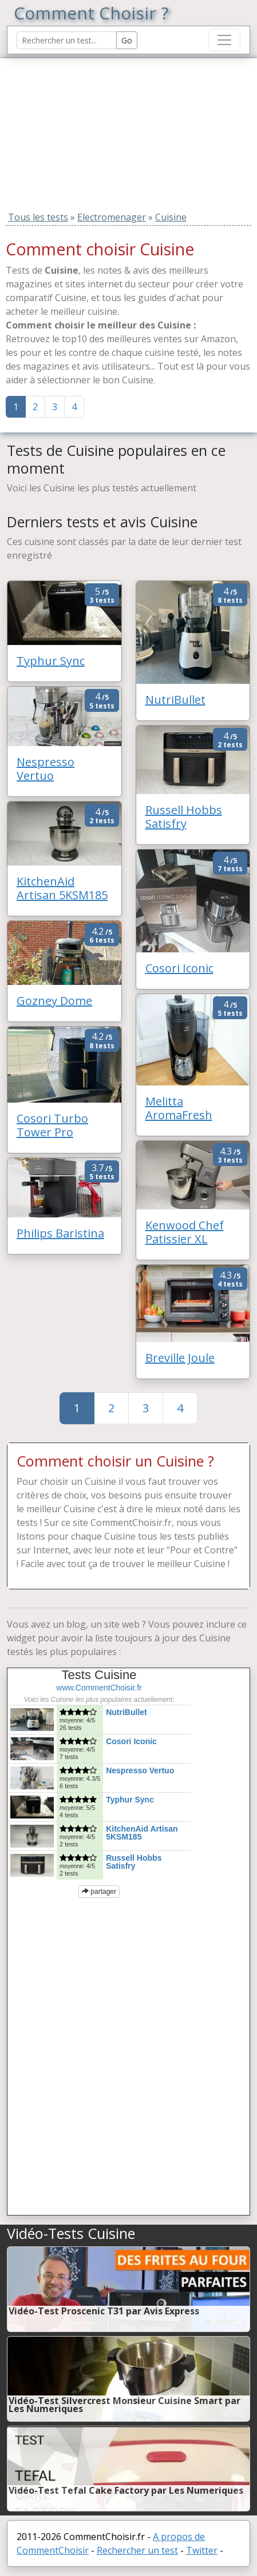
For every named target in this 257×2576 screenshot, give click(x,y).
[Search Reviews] (67, 40)
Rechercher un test (137, 2550)
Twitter (202, 2550)
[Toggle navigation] (224, 40)
